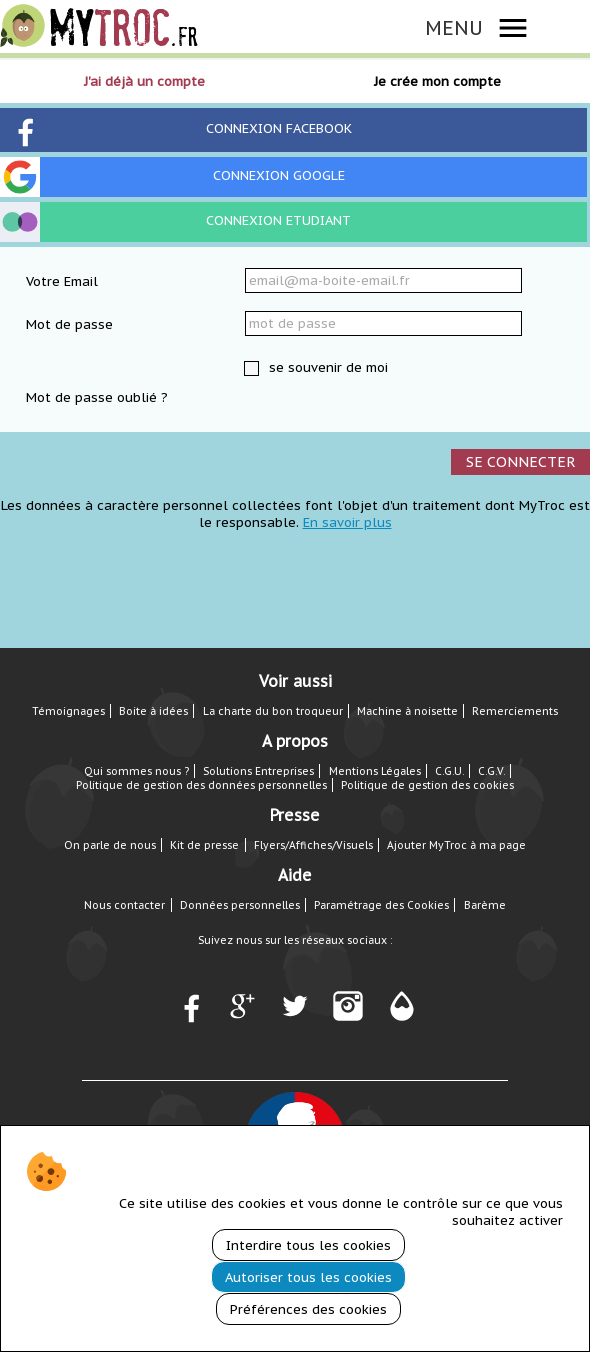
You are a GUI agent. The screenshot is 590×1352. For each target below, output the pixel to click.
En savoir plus (347, 522)
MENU (454, 27)
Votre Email (62, 281)
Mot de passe (69, 324)
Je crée (437, 81)
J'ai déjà (144, 81)
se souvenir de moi (326, 367)
